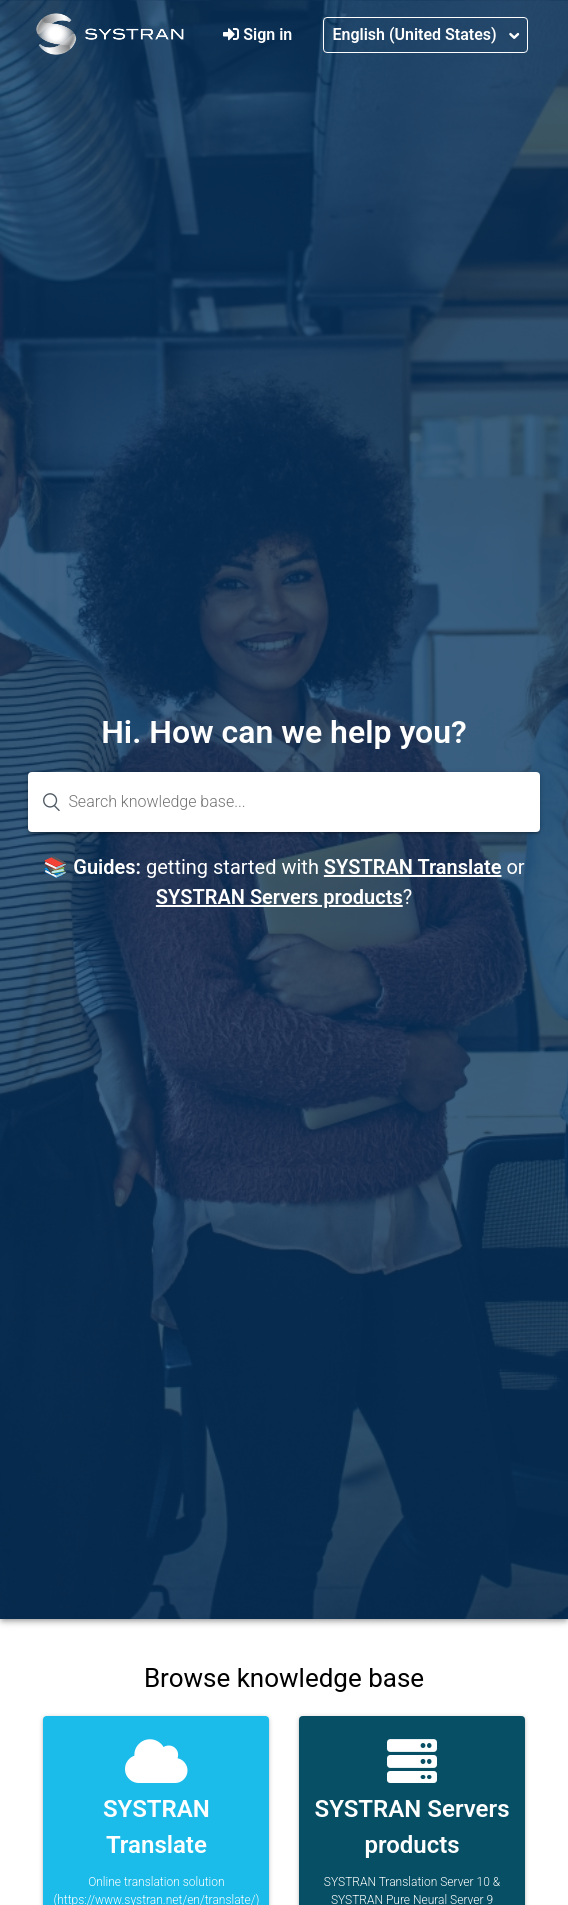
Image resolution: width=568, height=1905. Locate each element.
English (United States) (416, 34)
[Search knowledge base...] (283, 802)
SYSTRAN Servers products (279, 897)
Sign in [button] (267, 34)
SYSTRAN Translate (413, 867)
